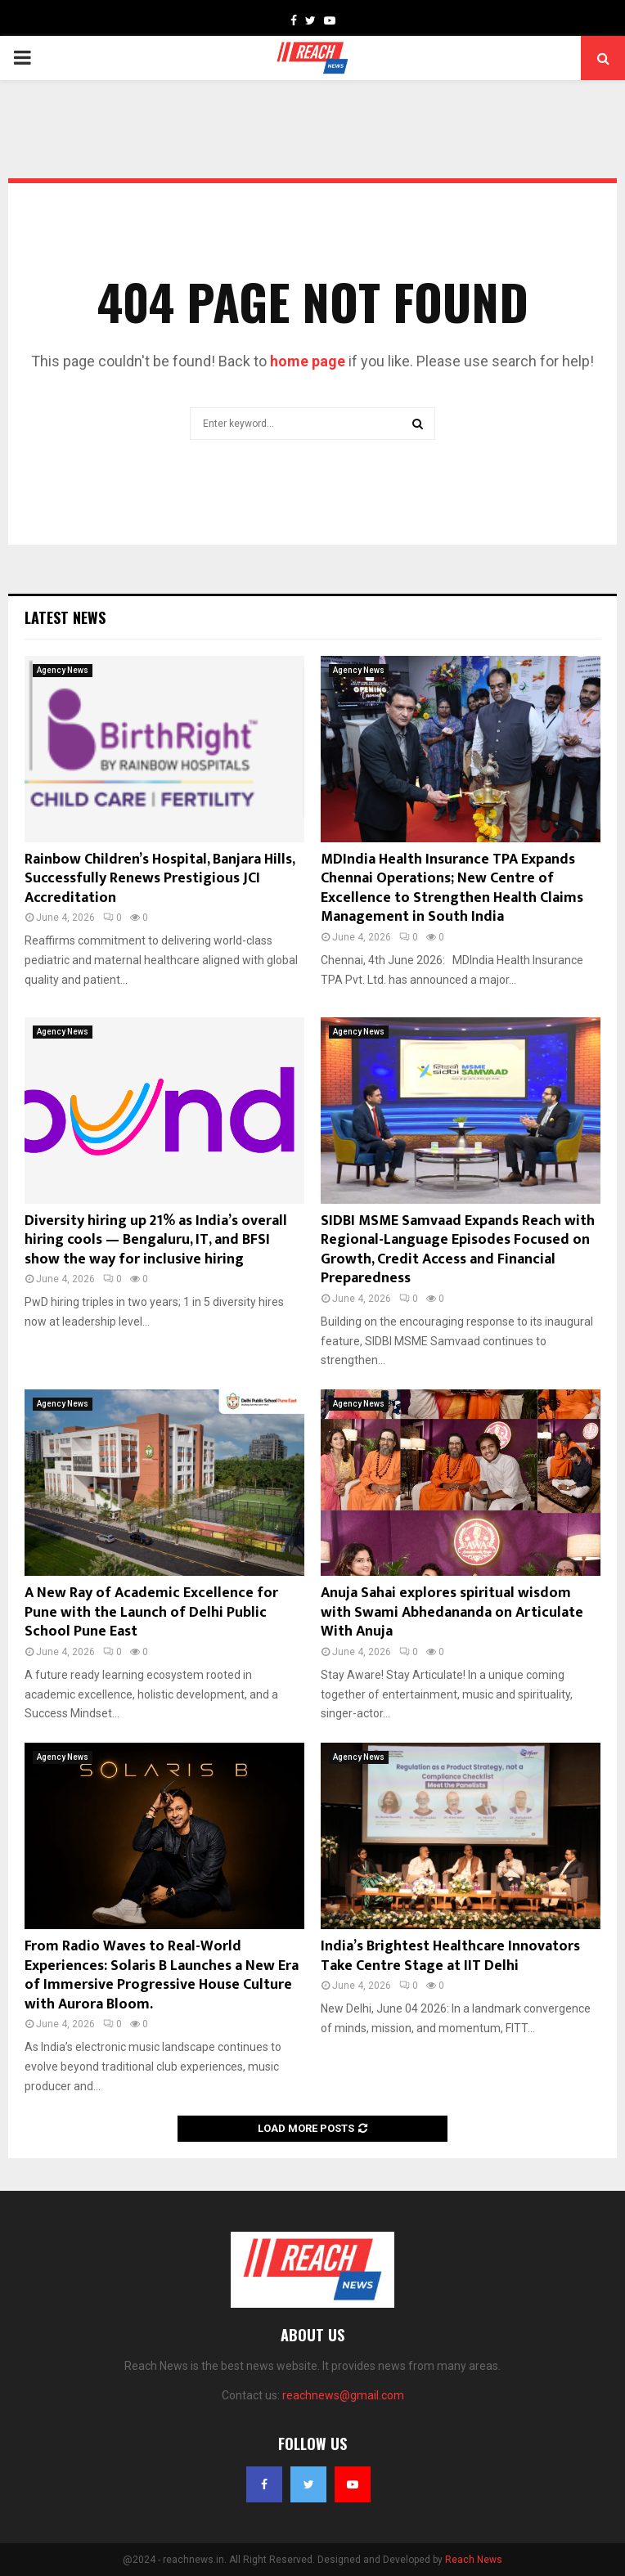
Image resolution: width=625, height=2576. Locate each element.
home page (307, 361)
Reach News (473, 2559)
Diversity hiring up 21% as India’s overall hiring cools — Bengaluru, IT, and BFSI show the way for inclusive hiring (156, 1240)
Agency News (62, 670)
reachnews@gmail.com (343, 2395)
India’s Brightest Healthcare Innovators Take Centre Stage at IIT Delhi (450, 1955)
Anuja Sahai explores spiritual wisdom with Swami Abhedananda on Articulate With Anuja (452, 1612)
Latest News (65, 617)
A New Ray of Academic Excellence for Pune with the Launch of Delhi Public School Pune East (151, 1612)
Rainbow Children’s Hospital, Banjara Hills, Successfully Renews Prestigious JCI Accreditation (160, 878)
